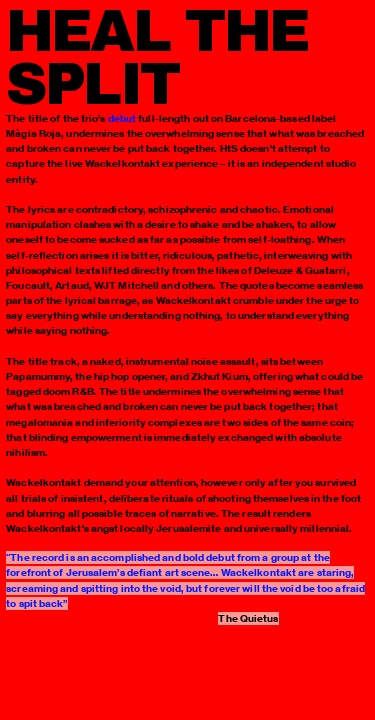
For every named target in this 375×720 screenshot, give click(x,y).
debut (122, 118)
